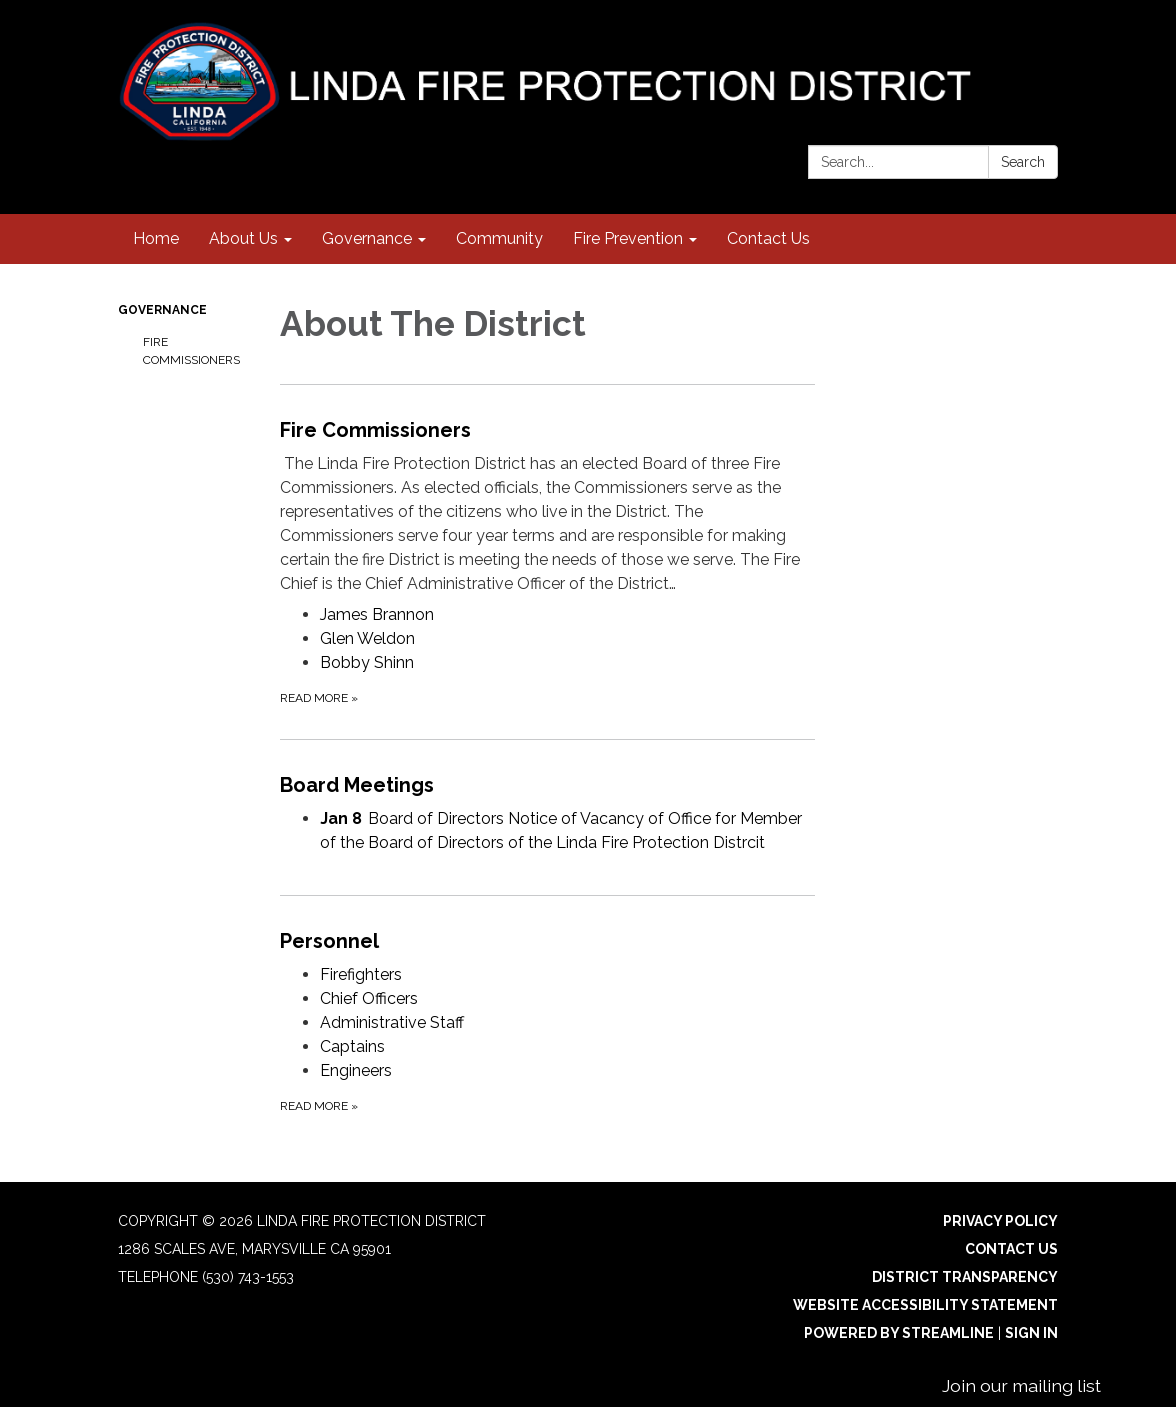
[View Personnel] (548, 941)
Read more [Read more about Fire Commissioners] (319, 698)
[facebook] (1045, 39)
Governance (162, 310)
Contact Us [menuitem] (768, 238)
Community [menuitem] (499, 238)
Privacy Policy (1000, 1221)
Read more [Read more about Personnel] (319, 1106)
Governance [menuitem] (367, 238)
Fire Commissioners (191, 351)
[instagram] (1008, 39)
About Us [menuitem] (243, 238)
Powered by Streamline (899, 1333)
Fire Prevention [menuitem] (628, 238)
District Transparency (965, 1277)
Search (1023, 162)
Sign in (1031, 1333)
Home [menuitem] (156, 238)
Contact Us (1011, 1249)
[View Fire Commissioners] (548, 505)
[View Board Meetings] (548, 785)
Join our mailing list (1021, 1385)
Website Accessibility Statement (925, 1305)
